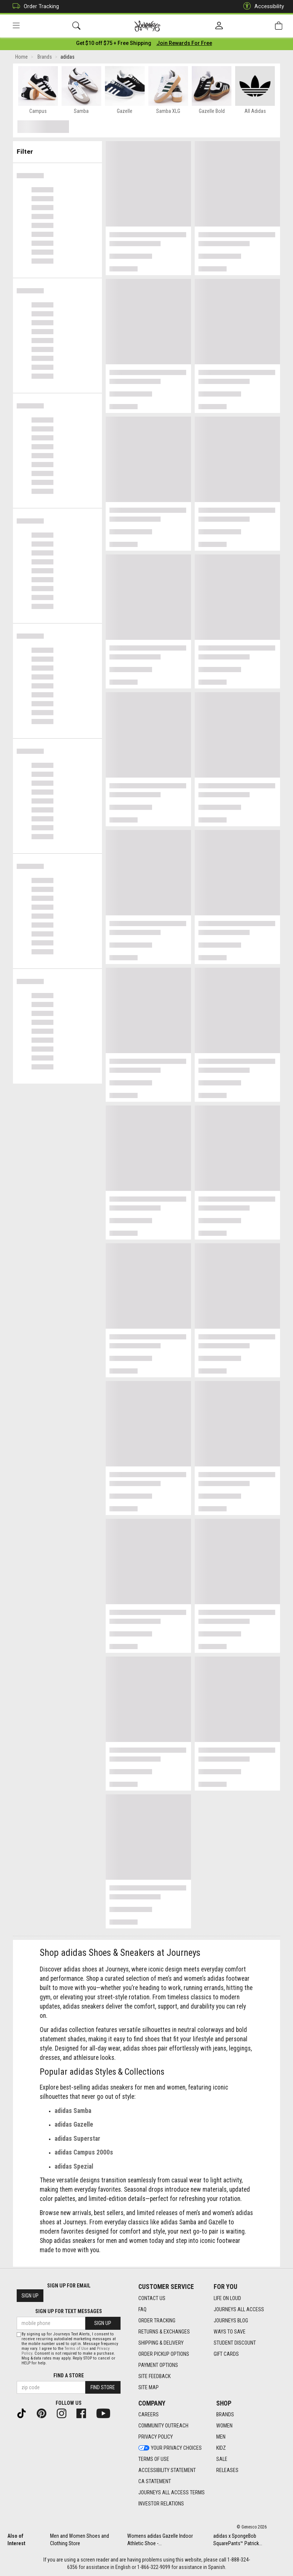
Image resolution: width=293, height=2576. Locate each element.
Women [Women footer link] (224, 2426)
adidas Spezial (74, 2167)
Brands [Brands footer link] (225, 2414)
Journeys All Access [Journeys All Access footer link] (239, 2309)
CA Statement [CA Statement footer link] (154, 2481)
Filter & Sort (58, 149)
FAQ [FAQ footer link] (142, 2309)
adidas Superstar (77, 2139)
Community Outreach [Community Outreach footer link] (163, 2426)
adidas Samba (73, 2112)
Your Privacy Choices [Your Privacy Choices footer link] (170, 2448)
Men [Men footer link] (220, 2437)
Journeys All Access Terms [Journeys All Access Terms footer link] (171, 2492)
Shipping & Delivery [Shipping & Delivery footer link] (161, 2343)
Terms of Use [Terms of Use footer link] (153, 2459)
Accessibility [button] (262, 6)
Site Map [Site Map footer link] (148, 2387)
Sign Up (30, 2296)
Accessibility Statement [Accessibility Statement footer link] (167, 2470)
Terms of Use (76, 2348)
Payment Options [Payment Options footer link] (158, 2365)
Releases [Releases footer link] (227, 2470)
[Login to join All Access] (113, 44)
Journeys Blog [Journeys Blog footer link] (231, 2320)
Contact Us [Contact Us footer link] (151, 2298)
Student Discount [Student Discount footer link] (235, 2343)
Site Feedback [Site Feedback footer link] (154, 2376)
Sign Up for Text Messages (68, 2311)
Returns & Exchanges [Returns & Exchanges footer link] (164, 2332)
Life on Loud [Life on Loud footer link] (227, 2298)
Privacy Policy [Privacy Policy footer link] (155, 2437)
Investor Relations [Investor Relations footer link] (161, 2504)
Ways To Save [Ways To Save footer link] (230, 2332)
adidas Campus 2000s (84, 2153)
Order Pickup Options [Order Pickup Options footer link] (163, 2354)
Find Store (102, 2387)
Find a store (68, 2375)
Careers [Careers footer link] (148, 2414)
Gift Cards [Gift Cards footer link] (226, 2354)
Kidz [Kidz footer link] (221, 2448)
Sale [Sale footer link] (221, 2459)
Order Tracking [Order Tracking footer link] (156, 2320)
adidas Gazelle (74, 2126)
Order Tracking (34, 6)
